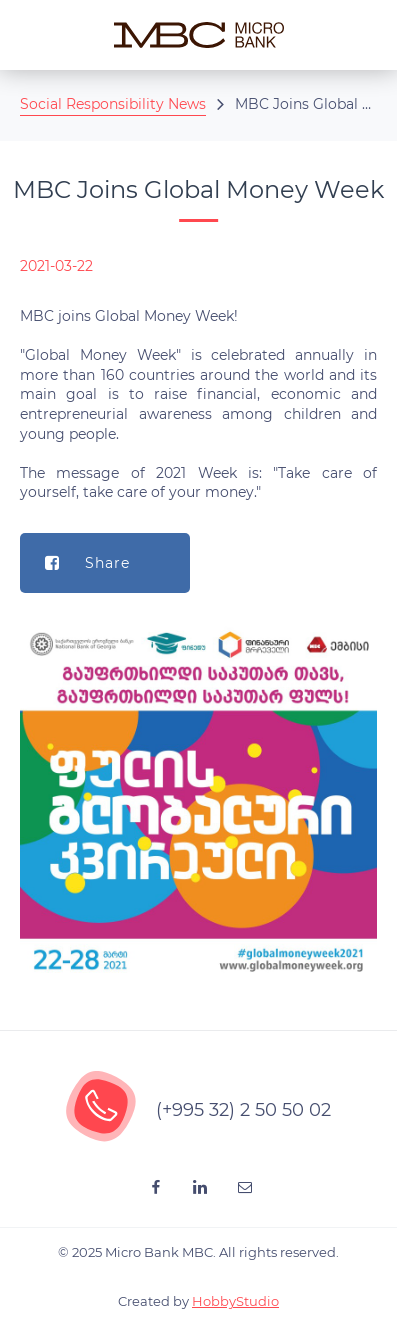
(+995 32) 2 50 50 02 (243, 1110)
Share (75, 563)
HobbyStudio (235, 1301)
